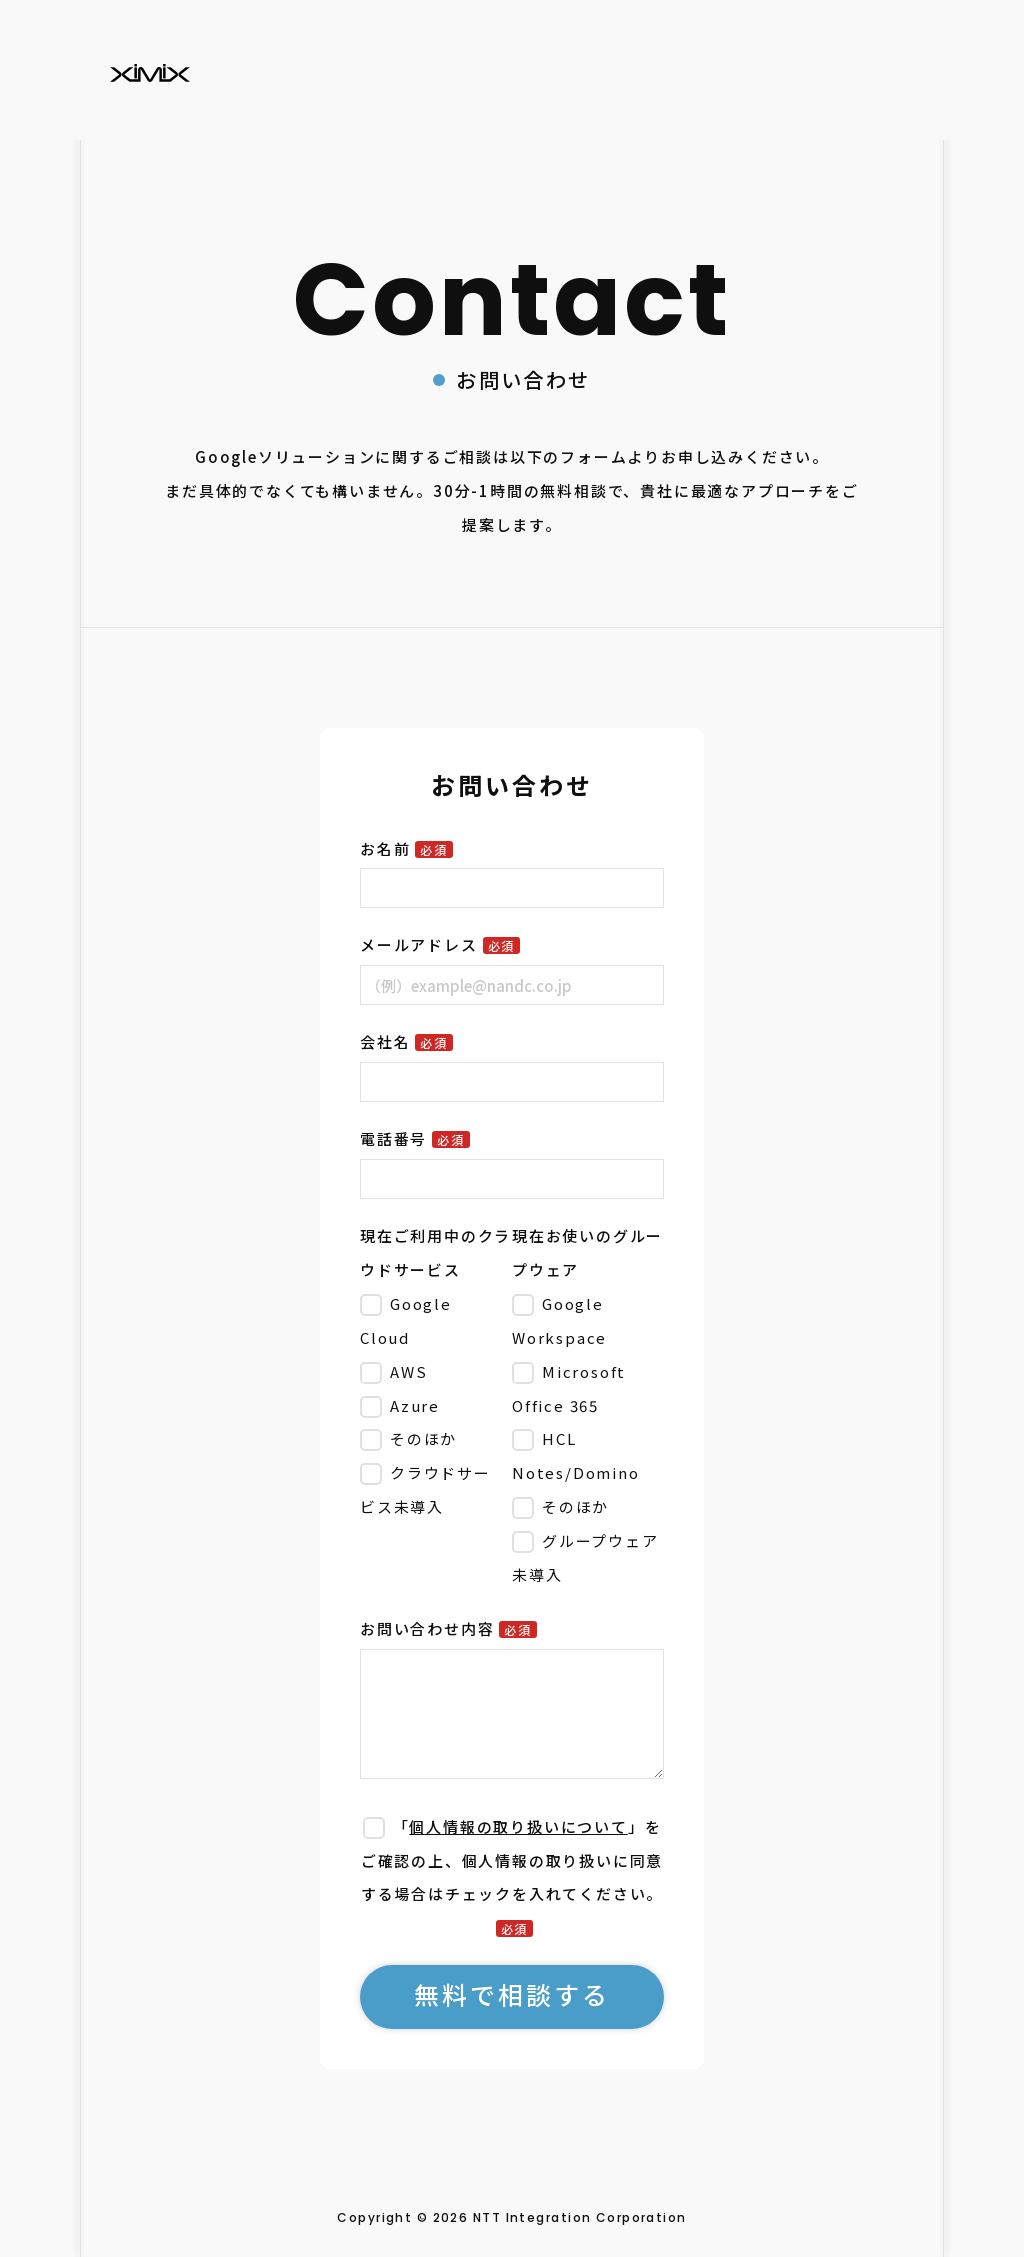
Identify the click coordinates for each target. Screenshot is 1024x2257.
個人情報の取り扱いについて (518, 1826)
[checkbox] (432, 1405)
